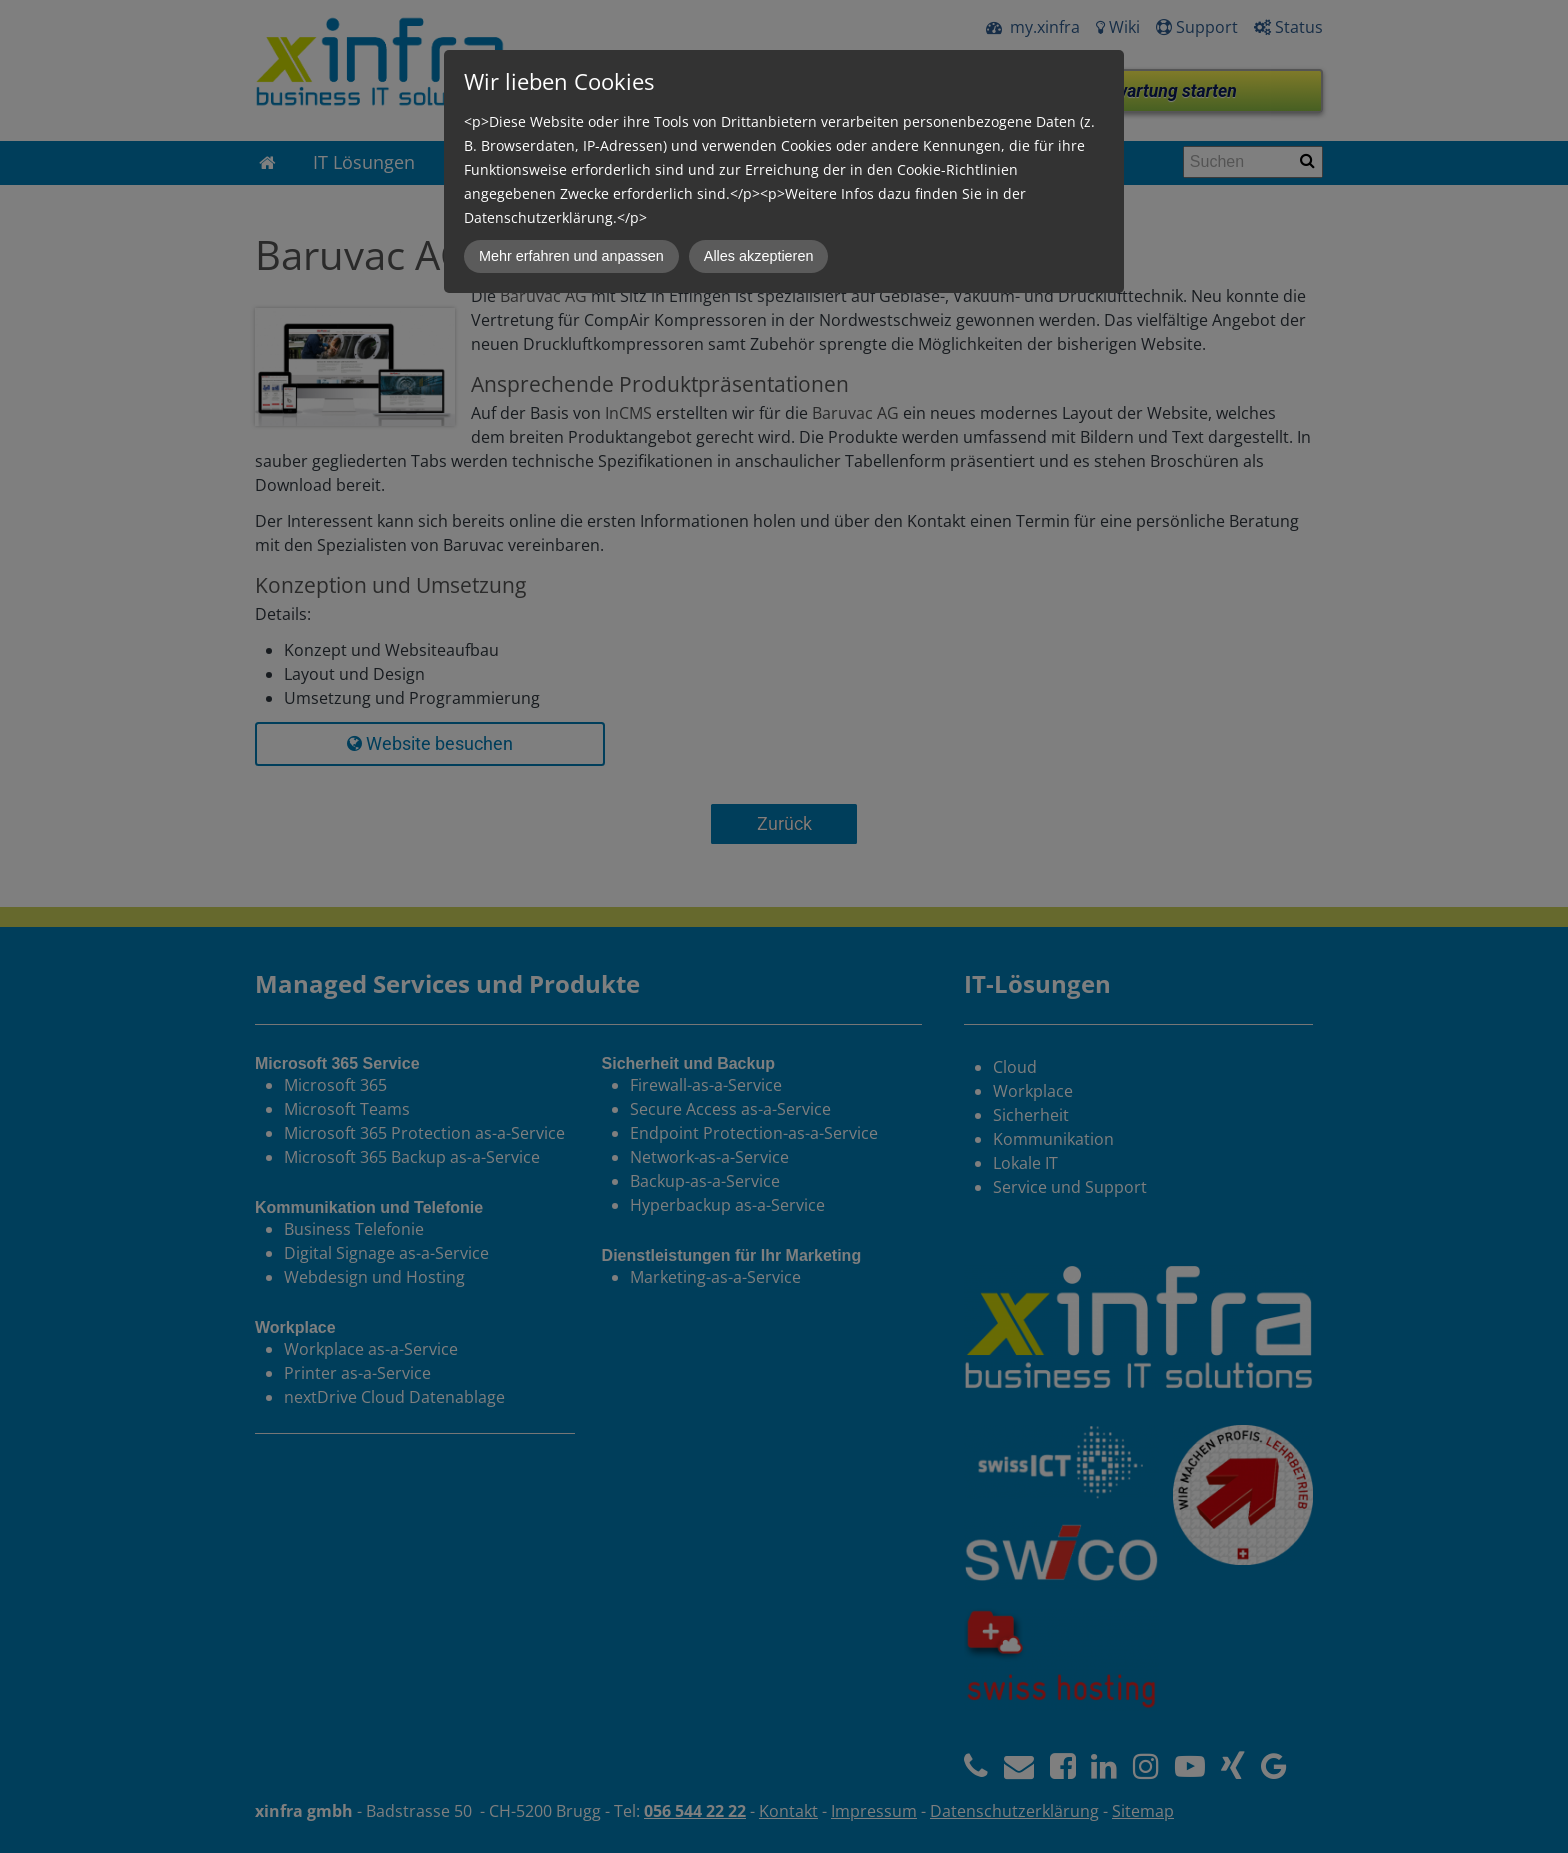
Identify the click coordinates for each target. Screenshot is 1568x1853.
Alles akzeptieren (759, 256)
